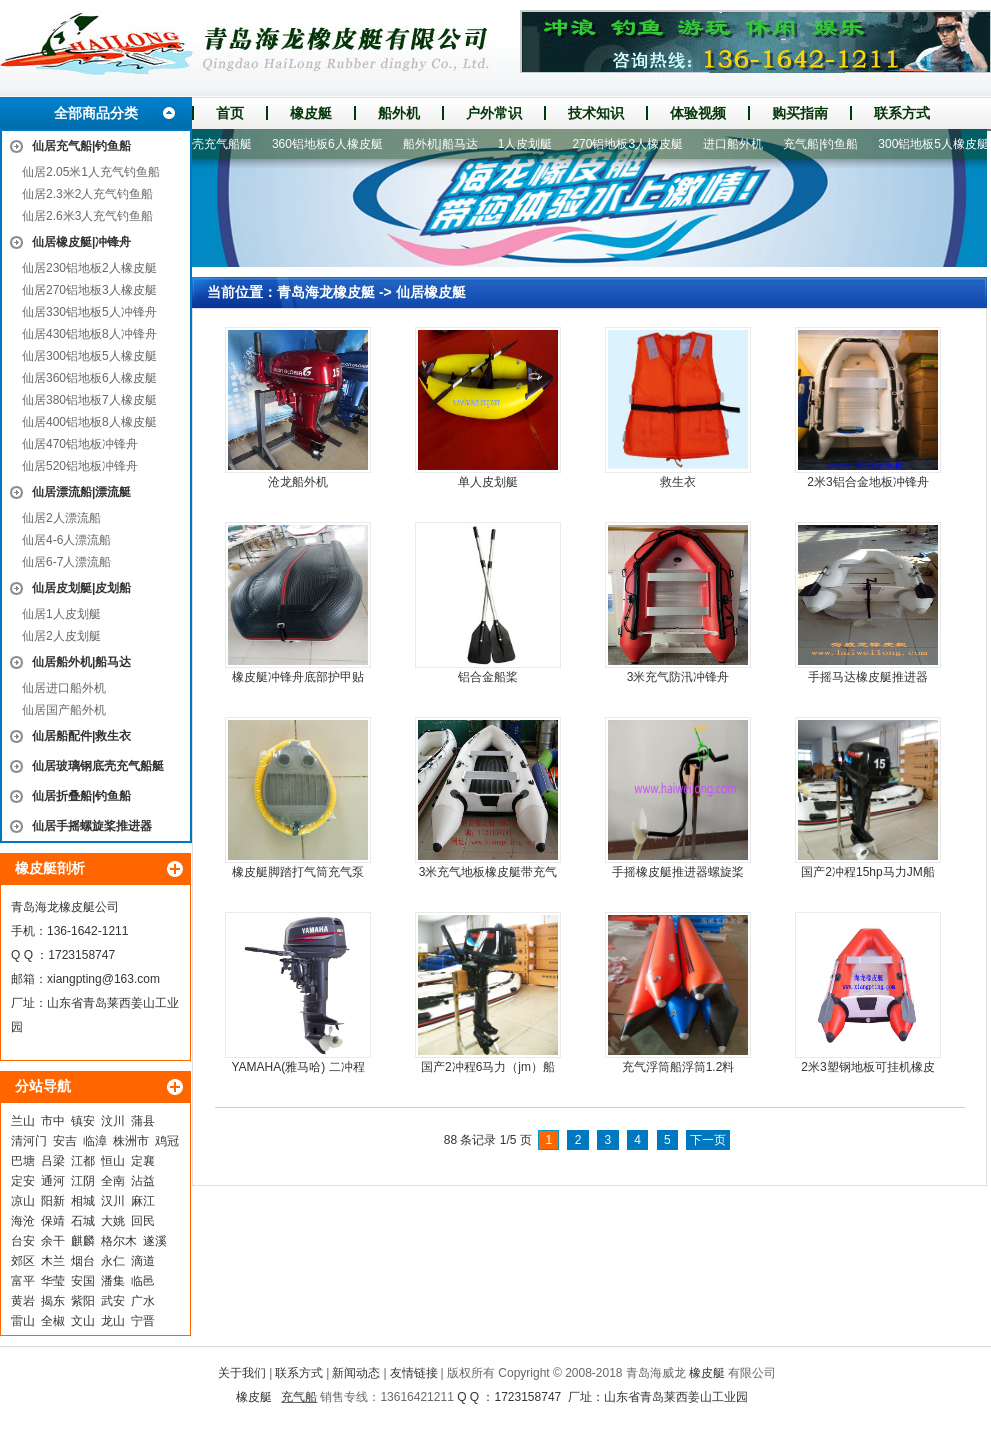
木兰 (53, 1261)
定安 (23, 1181)
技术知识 (596, 113)
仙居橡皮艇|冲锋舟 (81, 242)
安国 (83, 1281)
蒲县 (143, 1121)
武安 (113, 1301)
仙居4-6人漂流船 (66, 540)
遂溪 (155, 1241)
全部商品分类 (96, 113)
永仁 (113, 1261)
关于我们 (242, 1373)
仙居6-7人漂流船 (66, 562)
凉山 (23, 1201)
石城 (83, 1221)
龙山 (113, 1321)
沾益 (143, 1181)
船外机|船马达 (447, 144)
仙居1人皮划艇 (61, 614)
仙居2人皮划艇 (61, 636)
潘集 (113, 1281)
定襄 (143, 1161)
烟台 (83, 1261)
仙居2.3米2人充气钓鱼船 (87, 194)
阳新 (53, 1201)
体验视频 (698, 113)
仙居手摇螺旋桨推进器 (92, 826)
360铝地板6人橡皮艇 (334, 144)
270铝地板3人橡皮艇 (634, 144)
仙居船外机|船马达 (81, 662)
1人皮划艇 (532, 144)
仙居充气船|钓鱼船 (81, 146)
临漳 (95, 1141)
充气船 (299, 1397)
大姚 (113, 1221)
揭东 (53, 1301)
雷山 (23, 1321)
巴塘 (23, 1161)
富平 (23, 1281)
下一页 (708, 1140)
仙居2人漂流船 (61, 518)
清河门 (29, 1141)
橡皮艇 (311, 113)
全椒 (53, 1321)
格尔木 (119, 1241)
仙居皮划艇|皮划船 (81, 588)
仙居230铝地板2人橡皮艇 (89, 268)
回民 (143, 1221)
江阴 (83, 1181)
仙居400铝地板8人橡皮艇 (89, 422)
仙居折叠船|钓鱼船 (81, 796)
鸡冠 (167, 1141)
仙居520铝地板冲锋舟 (80, 466)
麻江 (143, 1201)
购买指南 (800, 113)
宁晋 (143, 1321)
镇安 (83, 1121)
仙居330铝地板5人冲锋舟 (89, 312)
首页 (230, 113)
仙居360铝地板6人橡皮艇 (89, 378)
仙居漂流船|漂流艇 (81, 492)
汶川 (113, 1121)
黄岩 (23, 1301)
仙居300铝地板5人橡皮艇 (89, 356)
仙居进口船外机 (64, 688)
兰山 (23, 1121)
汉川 (113, 1201)
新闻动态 (356, 1373)
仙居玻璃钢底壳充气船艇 (98, 766)
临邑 (143, 1281)
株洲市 (131, 1141)
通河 (53, 1181)
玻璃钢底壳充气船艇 (205, 144)
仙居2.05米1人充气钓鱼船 (91, 172)
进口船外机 (740, 144)
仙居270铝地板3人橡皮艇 (89, 290)
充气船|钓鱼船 (827, 144)
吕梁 (53, 1161)
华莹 (53, 1281)
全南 (113, 1181)
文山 (83, 1321)
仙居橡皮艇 (431, 292)
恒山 (113, 1161)
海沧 (23, 1221)
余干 (53, 1241)
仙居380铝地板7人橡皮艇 (89, 400)
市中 (53, 1121)
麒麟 (83, 1241)
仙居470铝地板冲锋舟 (80, 444)
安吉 (65, 1141)
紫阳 (83, 1301)
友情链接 (414, 1373)
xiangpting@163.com (103, 979)
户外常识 (494, 113)
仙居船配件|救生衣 (81, 736)
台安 (23, 1241)
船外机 (399, 113)
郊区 (23, 1261)
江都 (83, 1161)
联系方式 (902, 113)
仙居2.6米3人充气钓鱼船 (87, 216)
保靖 (53, 1221)
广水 (143, 1301)
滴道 (143, 1261)
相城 (83, 1201)
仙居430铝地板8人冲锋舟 (89, 334)
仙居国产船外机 (64, 710)
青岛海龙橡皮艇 (326, 292)
